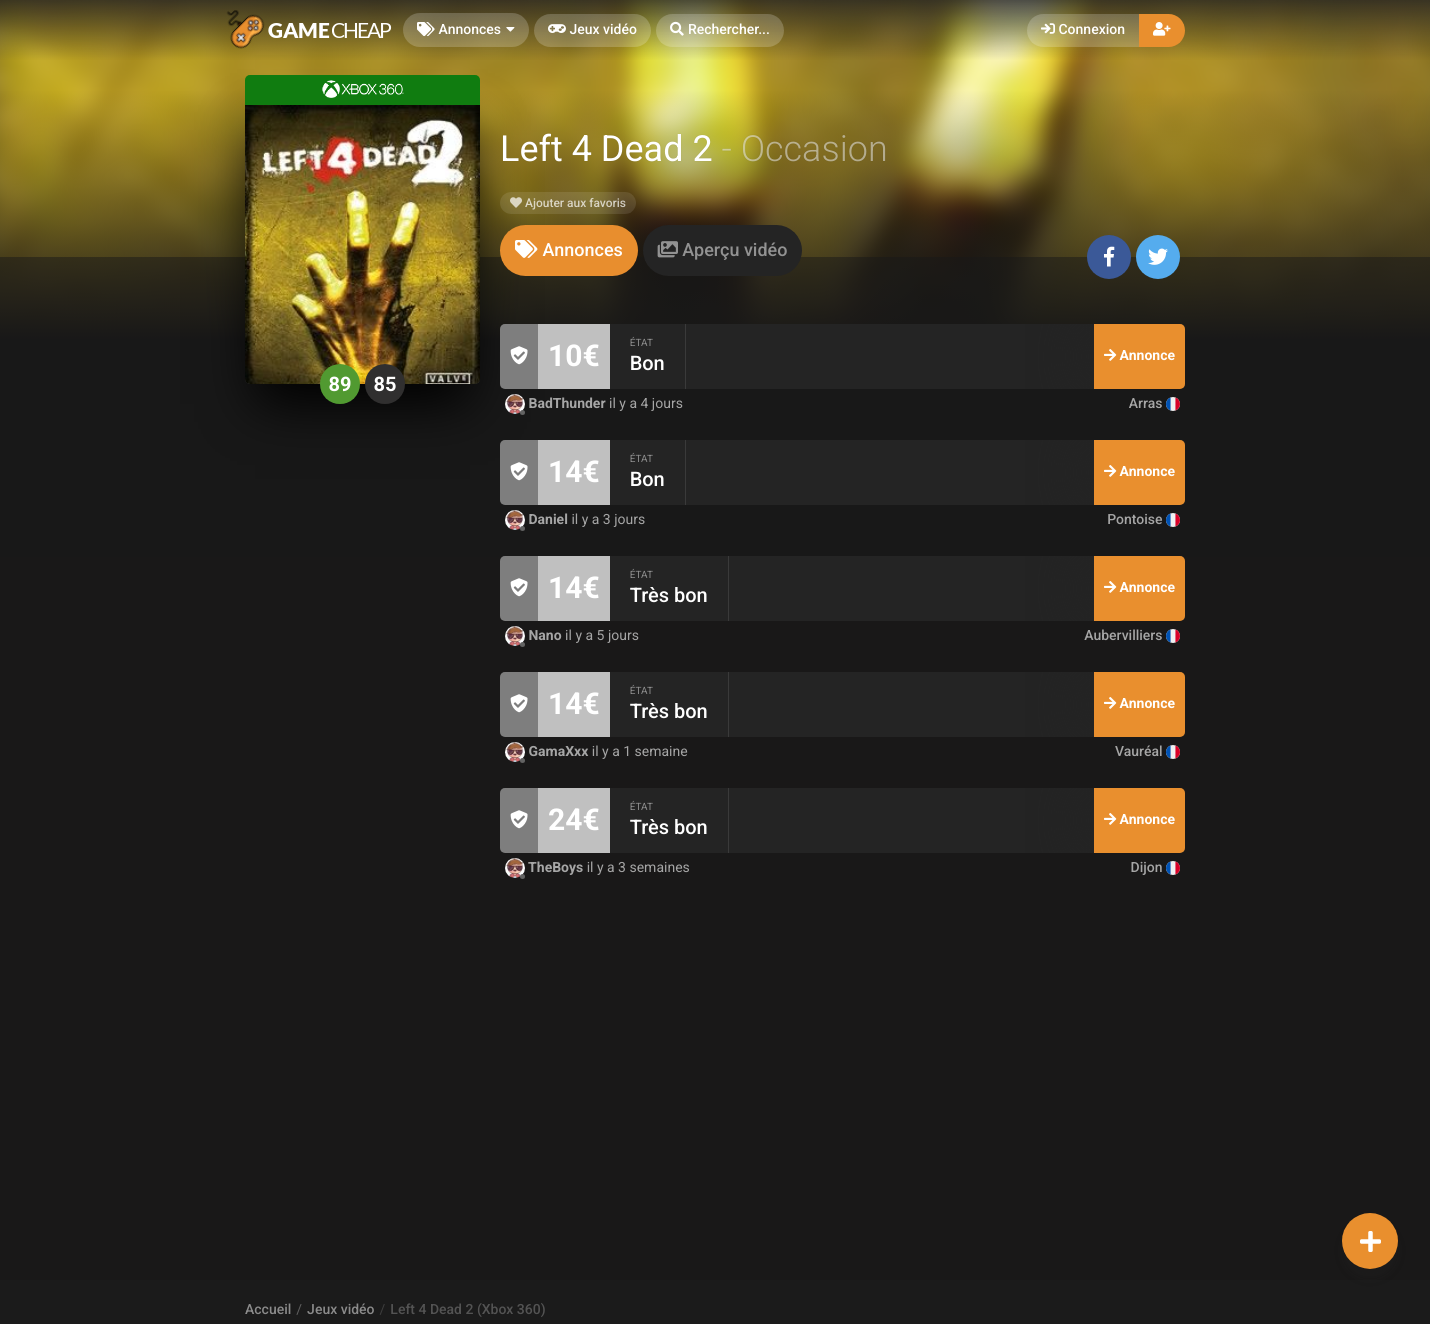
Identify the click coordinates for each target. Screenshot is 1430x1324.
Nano (535, 636)
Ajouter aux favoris (568, 203)
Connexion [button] (1083, 30)
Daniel (538, 520)
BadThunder (557, 404)
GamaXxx (548, 752)
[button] (720, 30)
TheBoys (546, 868)
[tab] (569, 250)
